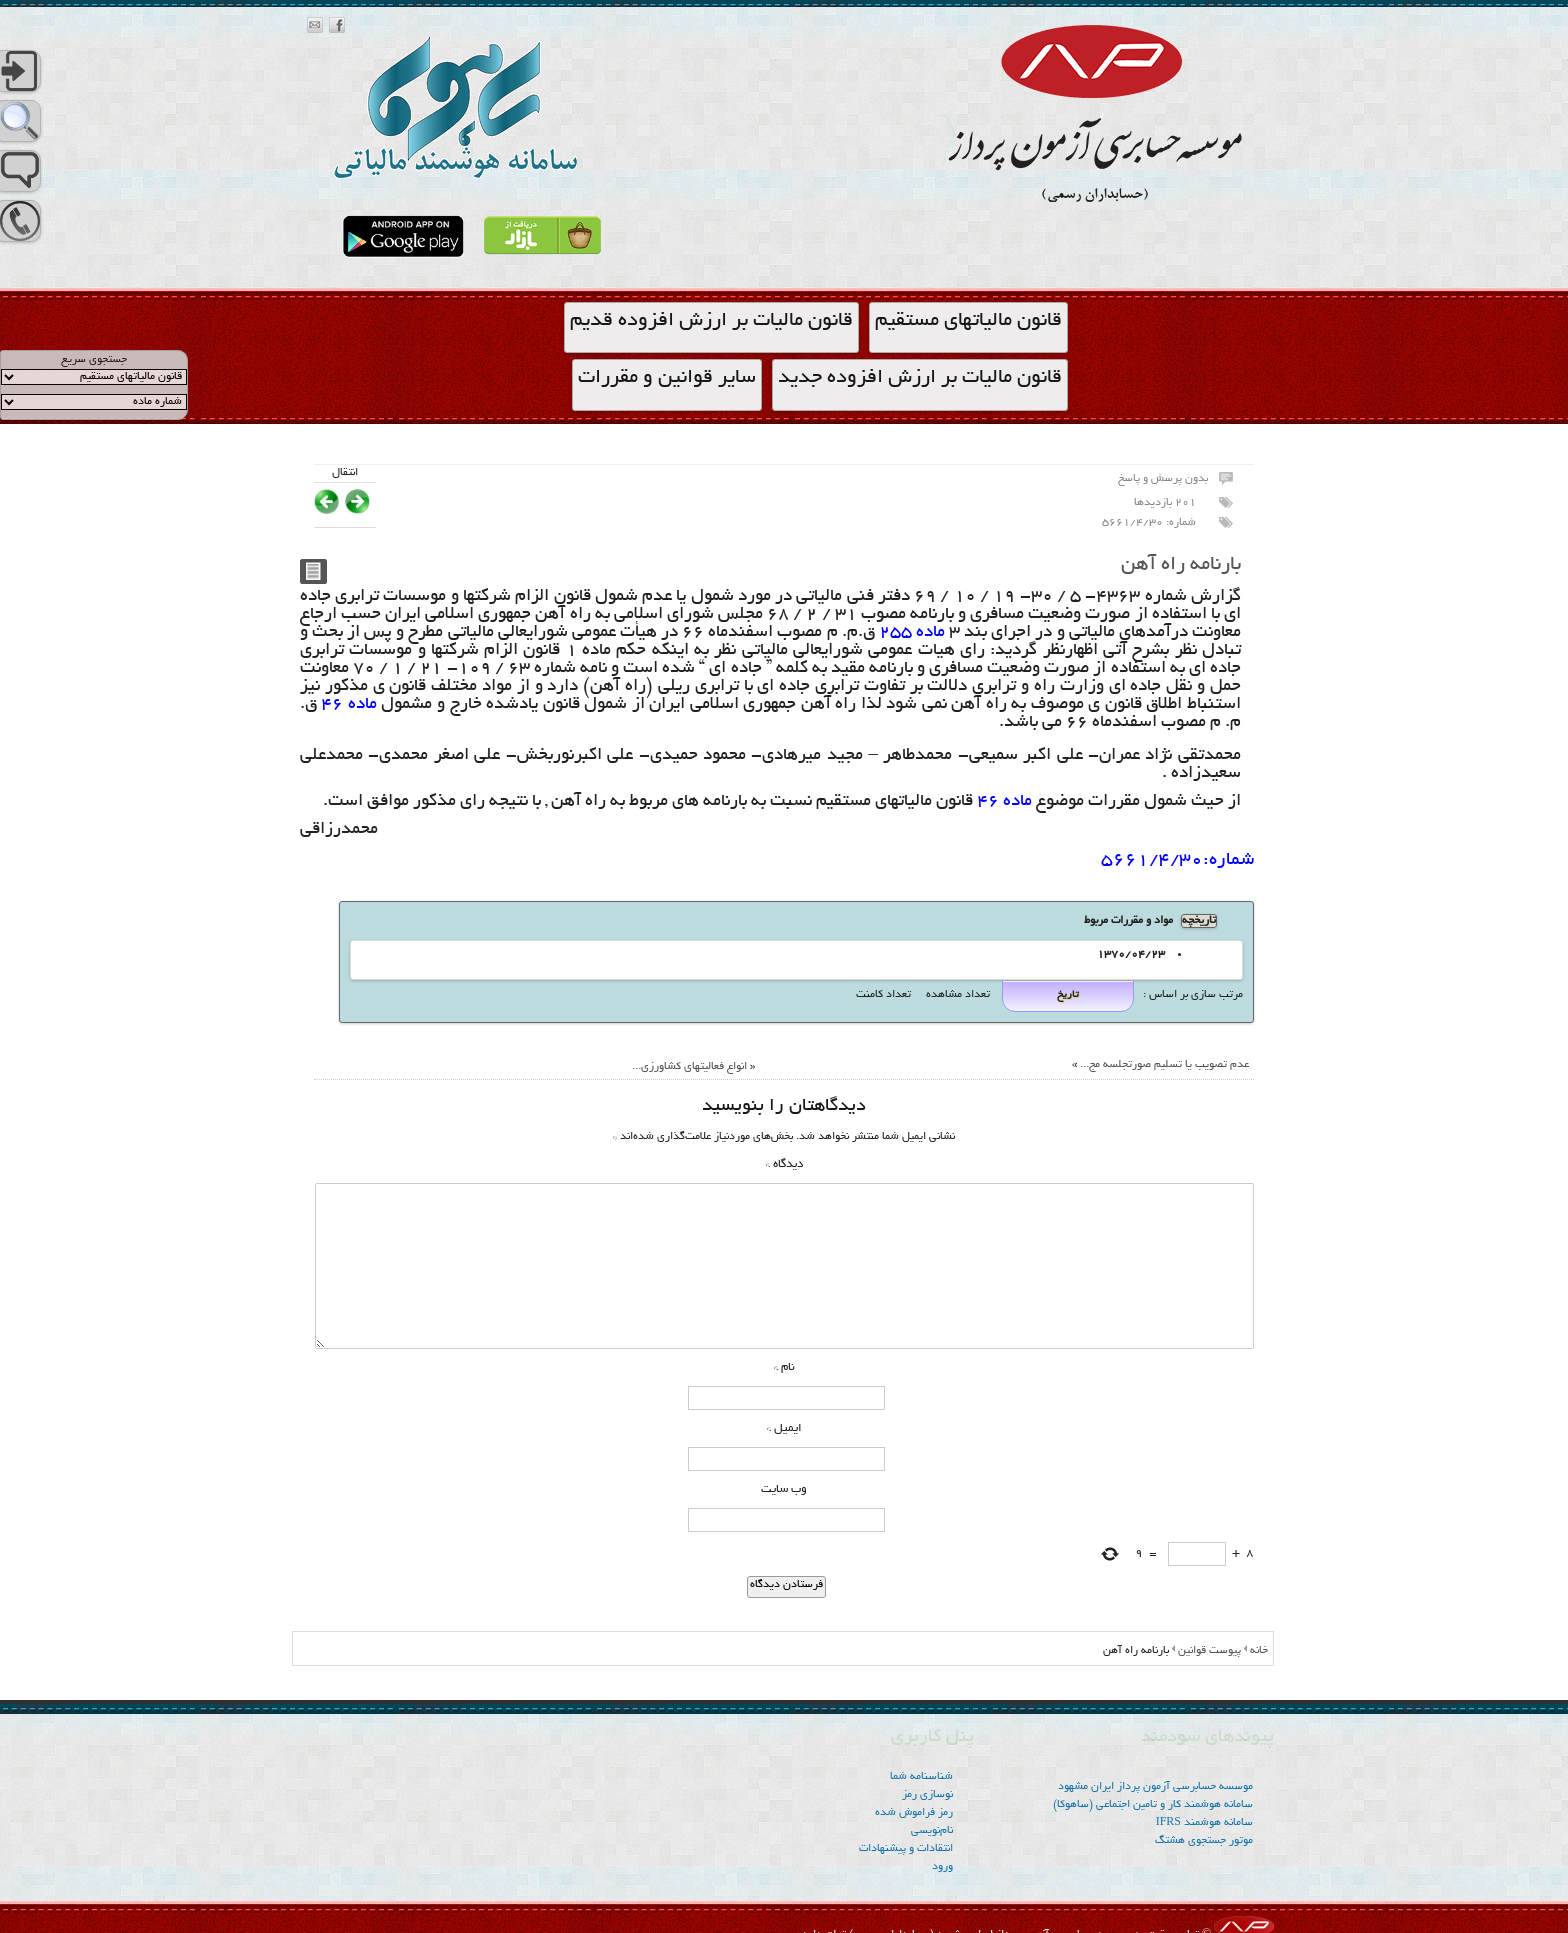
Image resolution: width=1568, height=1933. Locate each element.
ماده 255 (912, 633)
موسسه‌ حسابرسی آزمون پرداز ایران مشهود (1155, 1787)
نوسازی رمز (927, 1795)
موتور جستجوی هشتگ (1204, 1841)
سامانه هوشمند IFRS (1204, 1823)
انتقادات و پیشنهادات (906, 1849)
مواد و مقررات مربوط (1128, 921)
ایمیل (784, 1428)
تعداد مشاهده (956, 995)
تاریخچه (1199, 921)
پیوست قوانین (1209, 1651)
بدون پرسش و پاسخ (1163, 479)
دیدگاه (784, 1164)
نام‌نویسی (932, 1831)
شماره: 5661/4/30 (1149, 523)
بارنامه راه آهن (1181, 565)
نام (784, 1367)
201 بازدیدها (1165, 503)
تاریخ (1068, 995)
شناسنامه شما (921, 1777)
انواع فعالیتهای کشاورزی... (689, 1067)
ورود (942, 1867)
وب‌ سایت (784, 1489)
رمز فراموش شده (914, 1813)
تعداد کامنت (883, 995)
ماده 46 (347, 705)
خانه (1259, 1651)
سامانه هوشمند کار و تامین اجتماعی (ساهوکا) (1153, 1805)
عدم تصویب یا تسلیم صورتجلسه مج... (1164, 1065)
